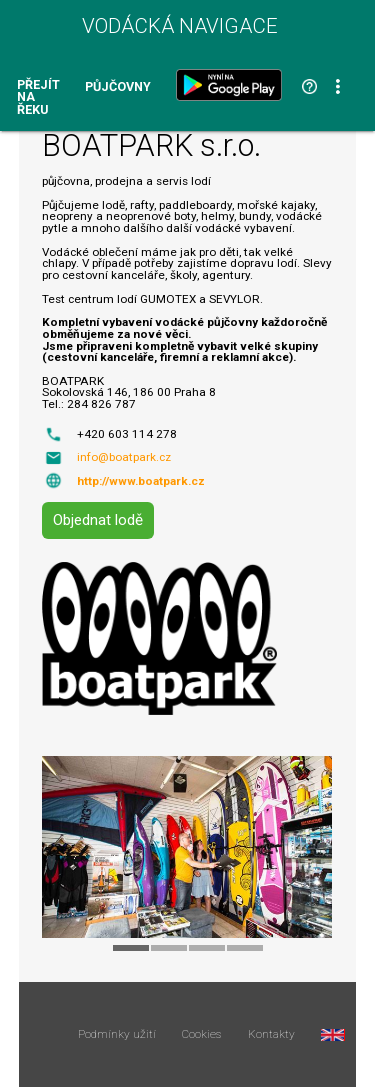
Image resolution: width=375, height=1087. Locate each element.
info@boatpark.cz (124, 457)
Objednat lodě (98, 520)
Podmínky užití (117, 1035)
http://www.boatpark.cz (141, 481)
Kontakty (271, 1035)
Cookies (201, 1035)
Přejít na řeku (38, 98)
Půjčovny (118, 87)
